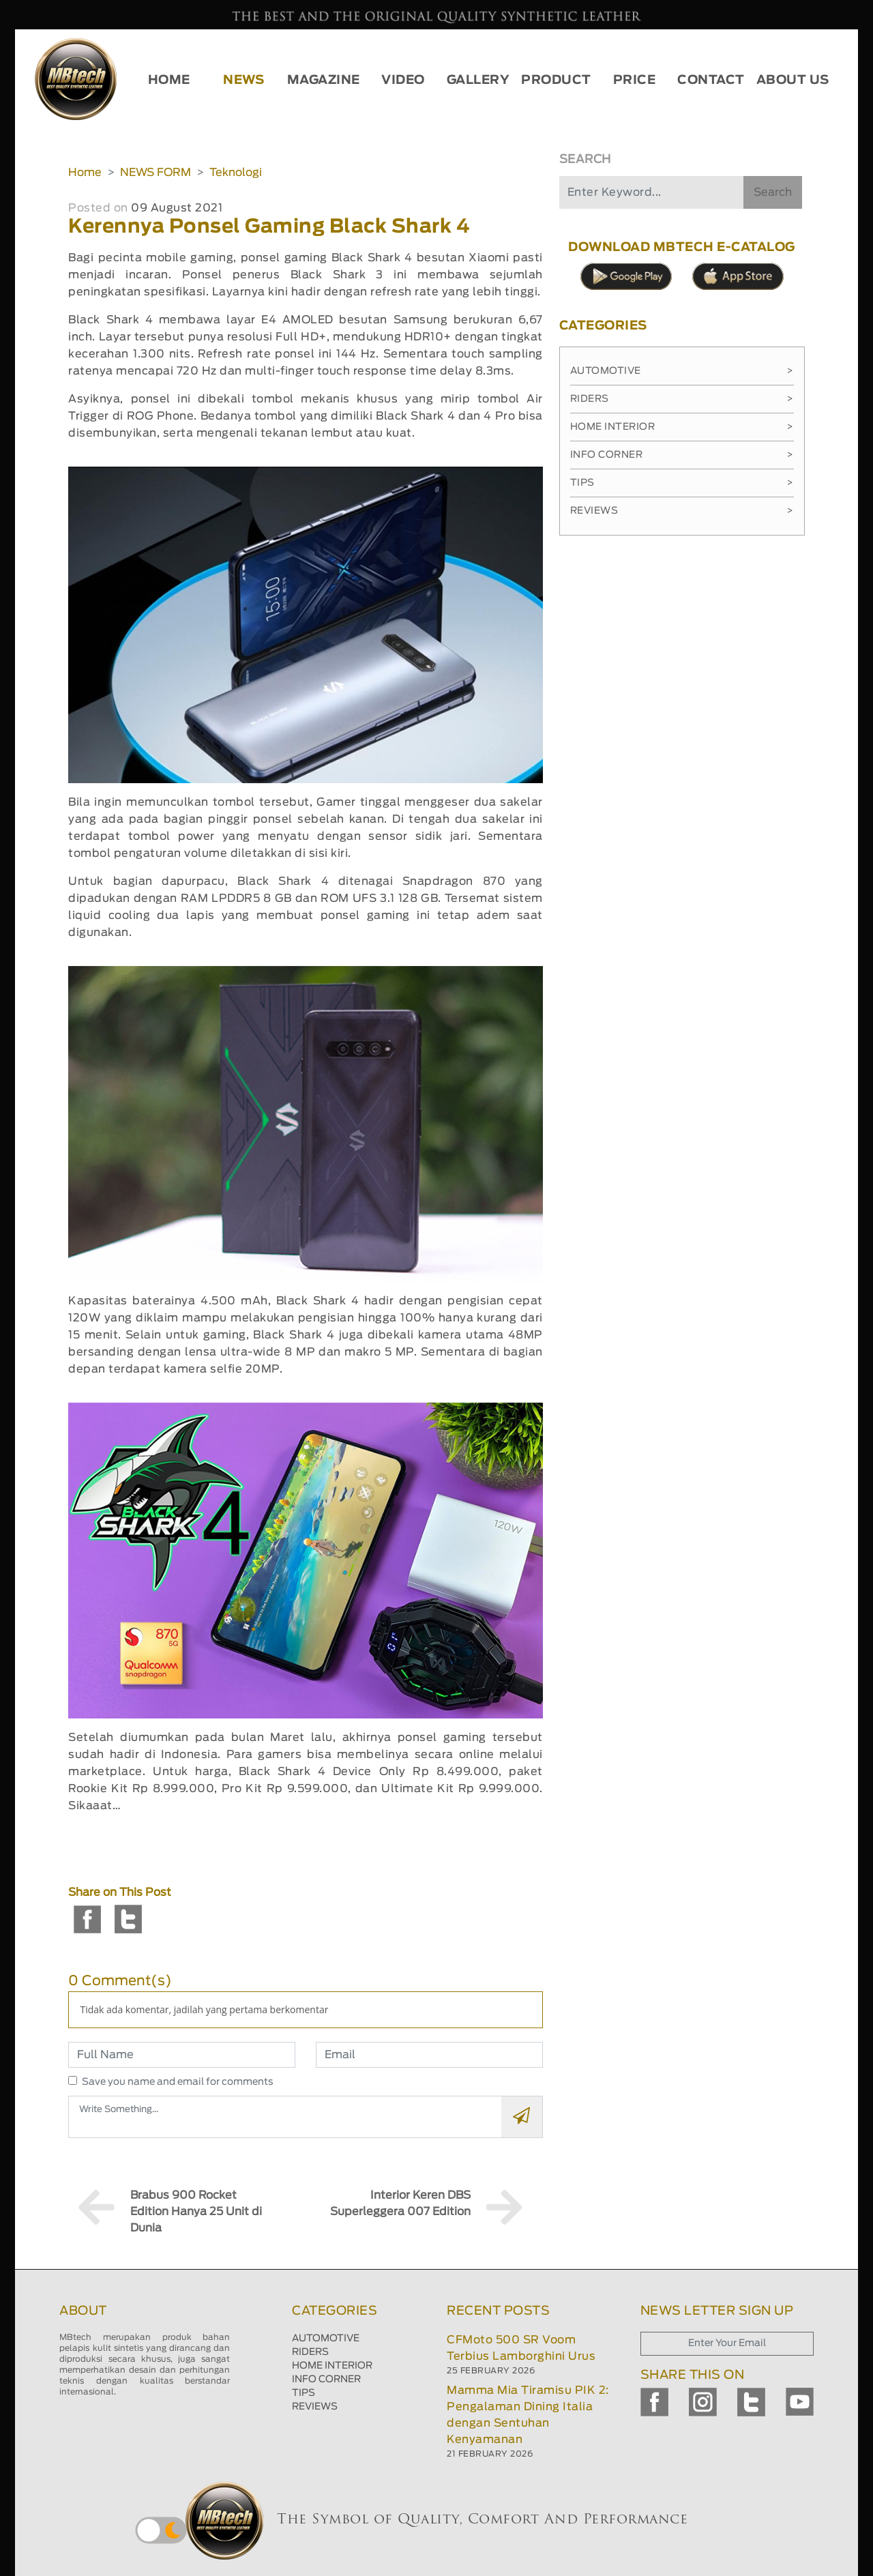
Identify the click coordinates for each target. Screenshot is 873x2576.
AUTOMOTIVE (325, 2338)
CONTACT (711, 80)
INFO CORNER (326, 2379)
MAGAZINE (323, 80)
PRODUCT (556, 80)
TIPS (303, 2393)
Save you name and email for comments (177, 2082)
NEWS (243, 80)
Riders (682, 399)
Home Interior (682, 427)
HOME (169, 80)
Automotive (682, 371)
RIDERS (310, 2352)
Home (85, 172)
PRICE (634, 80)
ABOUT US (792, 80)
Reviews (682, 511)
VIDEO (403, 80)
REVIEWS (315, 2407)
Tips (682, 483)
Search (773, 192)
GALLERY (478, 80)
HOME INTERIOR (332, 2366)
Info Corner (682, 455)
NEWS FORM (155, 172)
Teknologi (235, 172)
